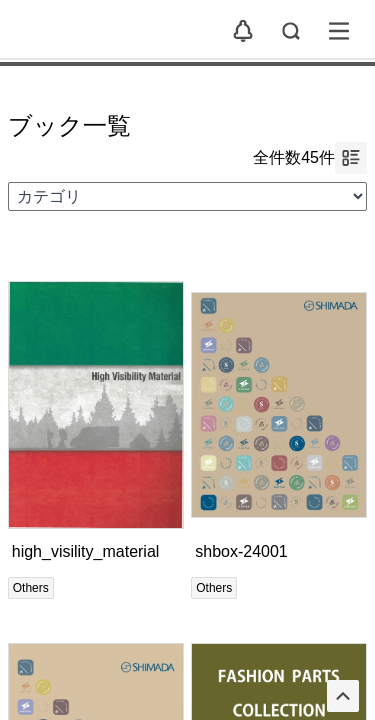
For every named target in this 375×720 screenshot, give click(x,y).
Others (31, 588)
